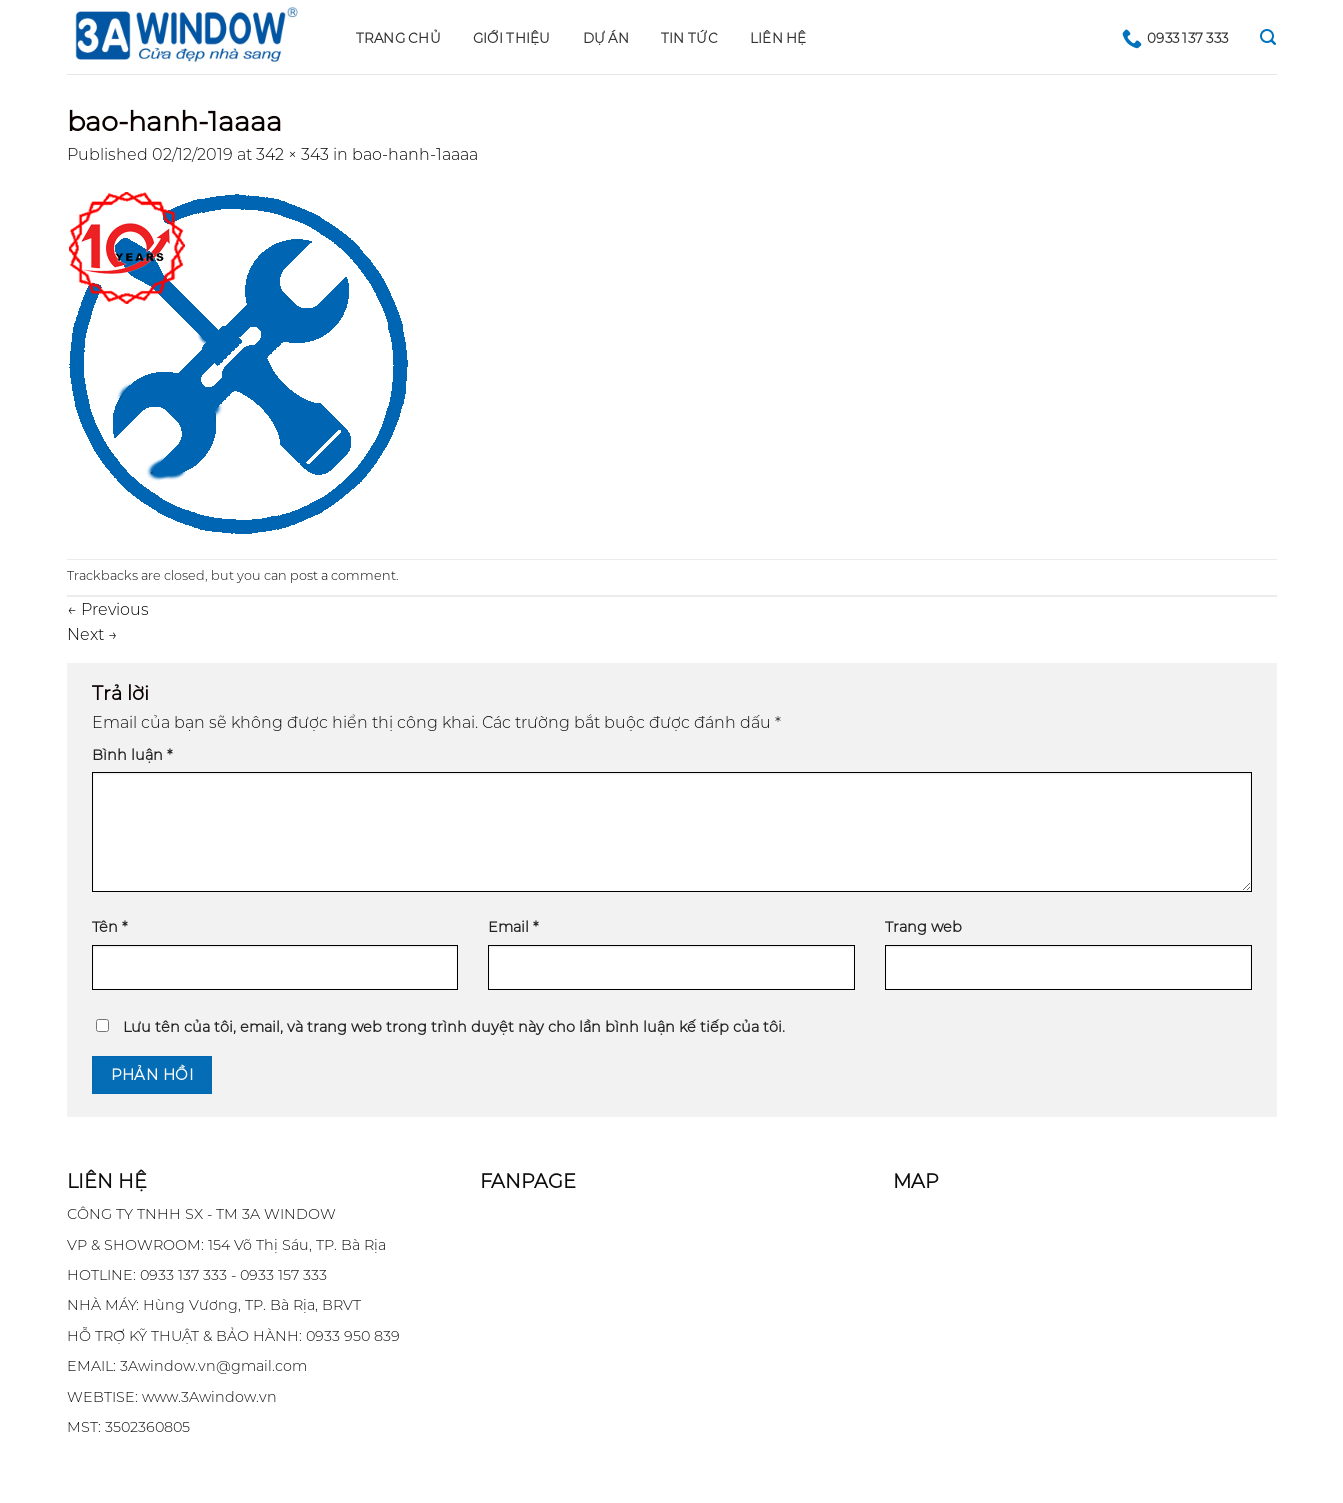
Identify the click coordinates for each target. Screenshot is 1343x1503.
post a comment (343, 575)
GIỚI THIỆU (512, 38)
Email (513, 927)
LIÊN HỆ (778, 38)
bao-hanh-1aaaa (415, 154)
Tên (109, 927)
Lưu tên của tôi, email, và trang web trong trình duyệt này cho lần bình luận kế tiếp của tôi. (454, 1027)
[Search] (1268, 37)
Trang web (923, 927)
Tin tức (689, 38)
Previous (108, 609)
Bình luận (132, 755)
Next (92, 634)
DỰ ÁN (606, 38)
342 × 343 (292, 154)
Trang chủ (398, 38)
